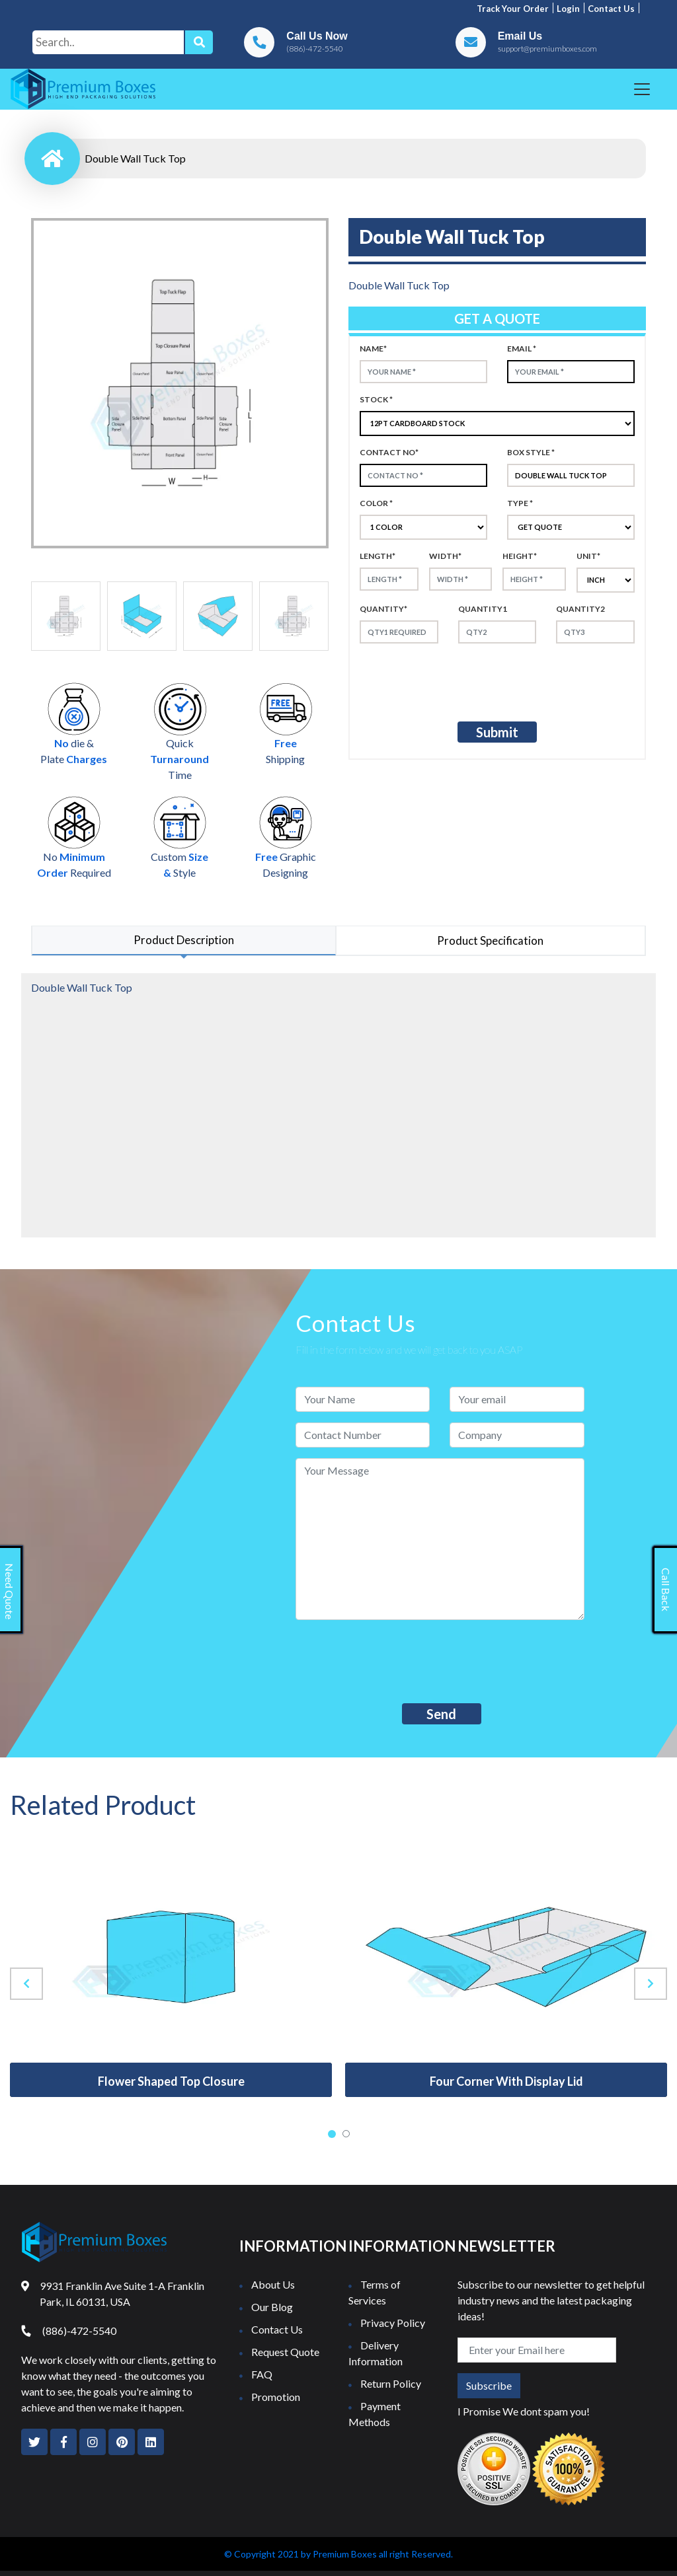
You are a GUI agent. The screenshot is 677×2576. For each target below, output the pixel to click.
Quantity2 (580, 609)
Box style (531, 452)
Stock (376, 399)
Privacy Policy (392, 2322)
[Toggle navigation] (642, 89)
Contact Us (277, 2329)
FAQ (261, 2374)
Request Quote (285, 2351)
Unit (588, 556)
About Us (273, 2284)
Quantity (383, 609)
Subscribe (489, 2385)
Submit (497, 732)
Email (521, 348)
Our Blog (272, 2306)
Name (373, 348)
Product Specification (490, 940)
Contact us (611, 8)
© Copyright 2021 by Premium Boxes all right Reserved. (338, 2553)
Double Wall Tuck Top (135, 158)
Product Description (184, 940)
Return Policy (390, 2383)
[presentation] (470, 680)
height (519, 556)
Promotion (275, 2396)
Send (441, 1714)
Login (568, 8)
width (445, 556)
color (376, 503)
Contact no (389, 452)
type (520, 503)
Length (377, 556)
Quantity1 (482, 609)
